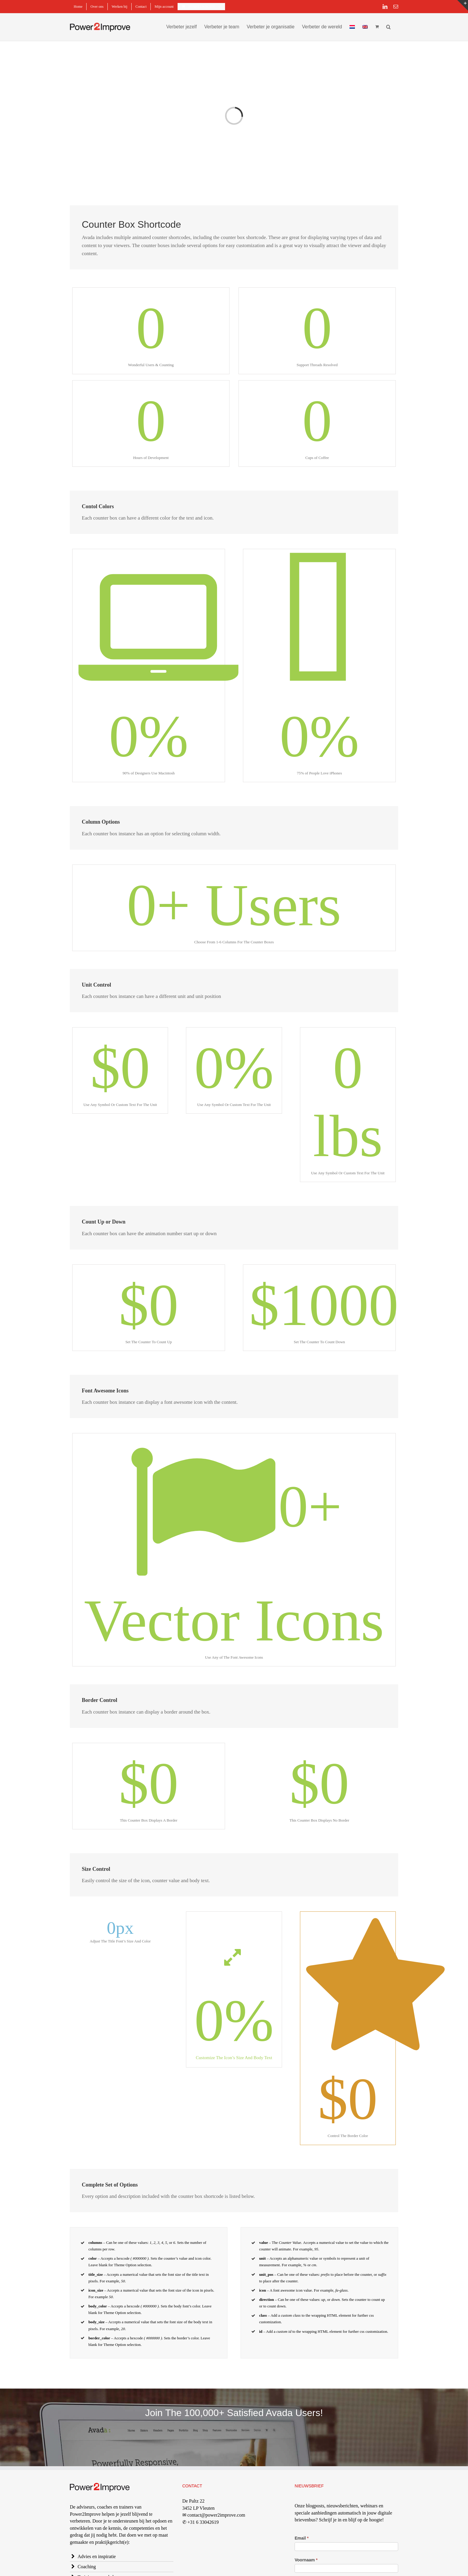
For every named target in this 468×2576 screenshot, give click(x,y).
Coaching (87, 2566)
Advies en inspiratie (97, 2556)
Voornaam (306, 2559)
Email (302, 2538)
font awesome (284, 2290)
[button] (388, 26)
